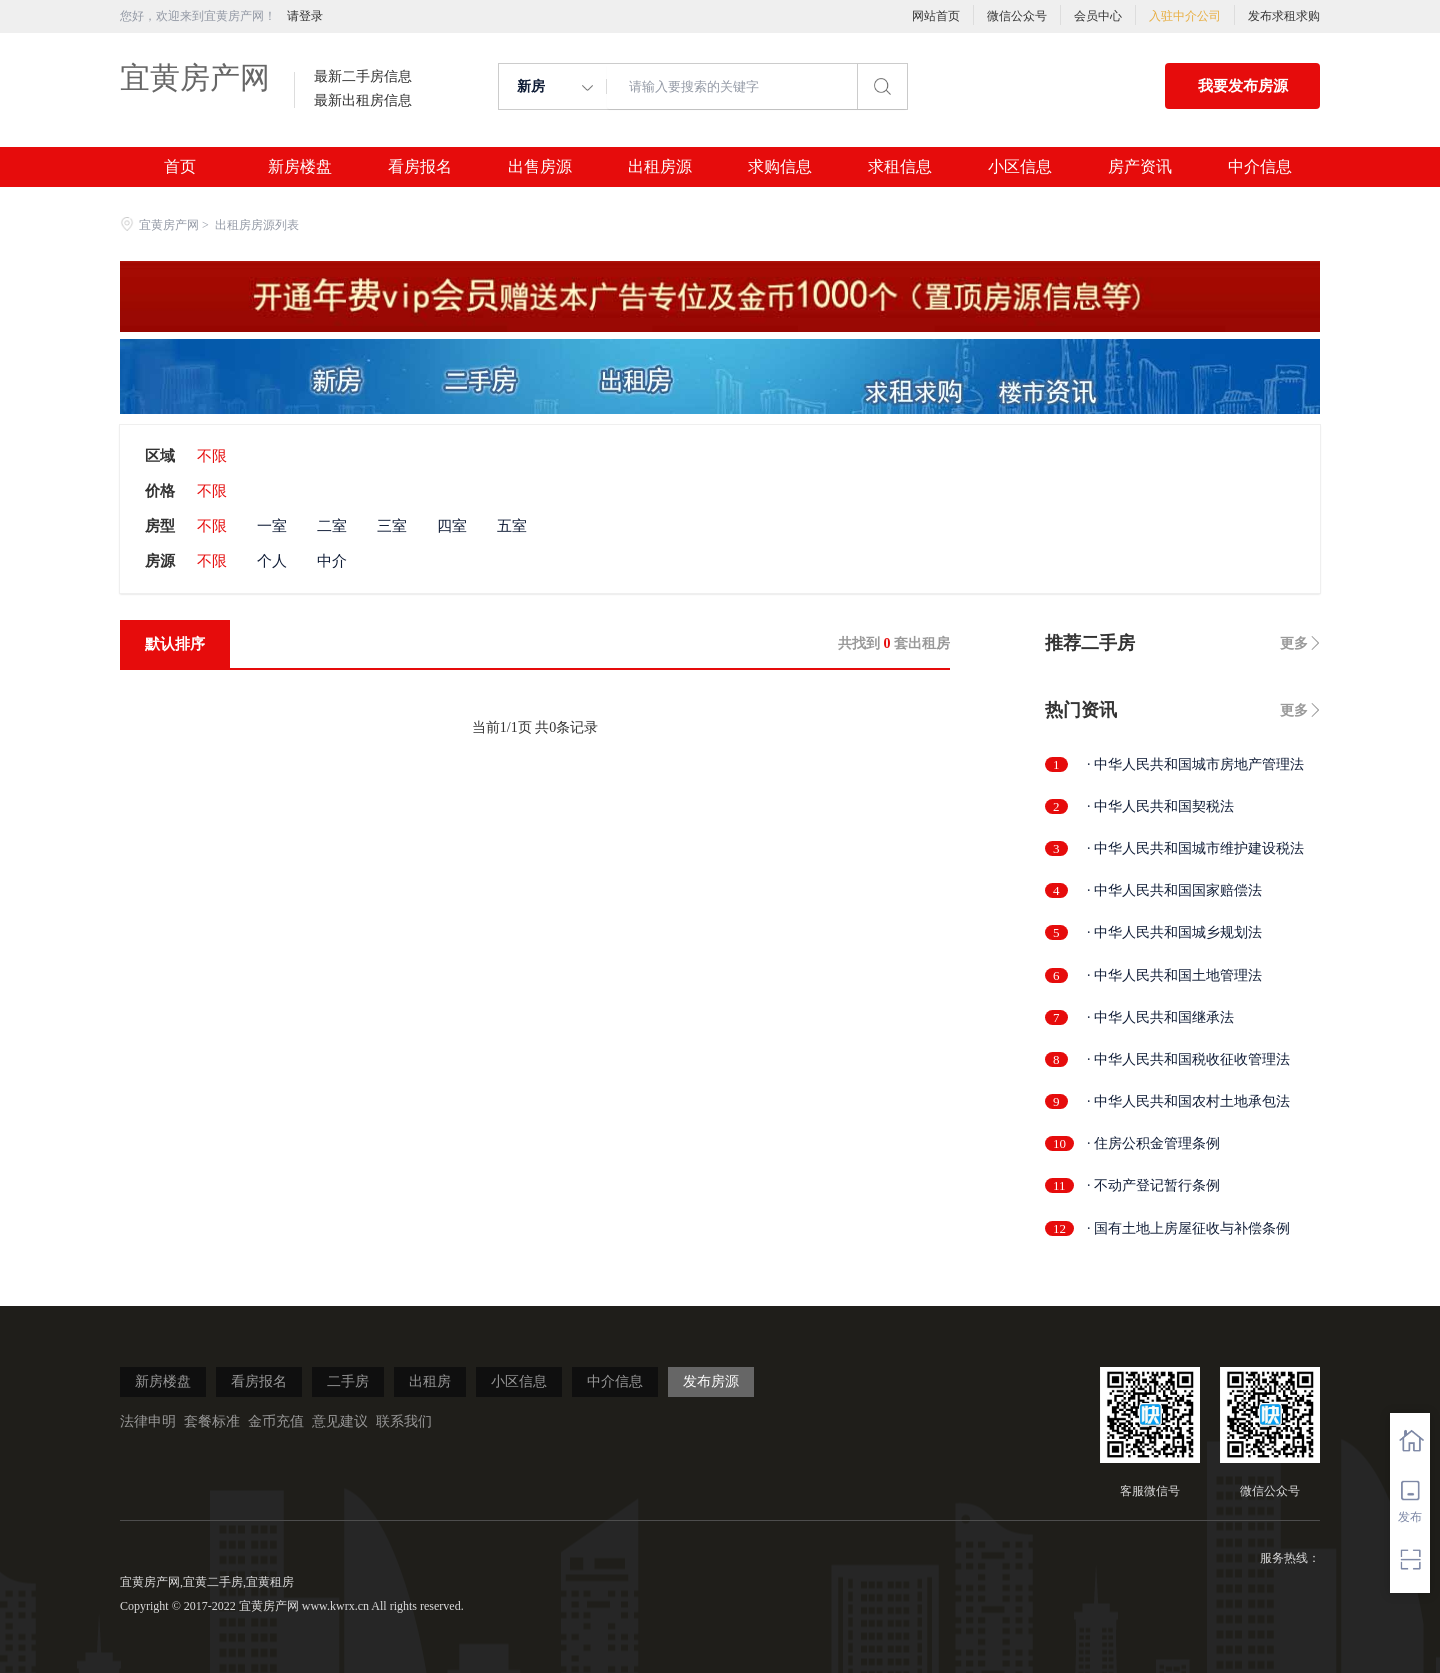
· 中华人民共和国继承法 (1160, 1017)
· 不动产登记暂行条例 (1153, 1185)
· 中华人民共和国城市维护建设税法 (1195, 848)
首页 (180, 167)
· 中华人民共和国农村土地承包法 (1188, 1101)
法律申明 (148, 1421)
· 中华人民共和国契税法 (1160, 806)
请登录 (305, 16)
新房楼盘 (300, 167)
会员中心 (1098, 16)
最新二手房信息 (363, 77)
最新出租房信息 (363, 101)
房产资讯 (1140, 167)
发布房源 (711, 1381)
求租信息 (900, 167)
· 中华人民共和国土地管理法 (1174, 975)
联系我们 (404, 1421)
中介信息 (1260, 167)
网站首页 (936, 16)
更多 (1294, 643)
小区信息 (1020, 167)
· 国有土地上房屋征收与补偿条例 (1188, 1228)
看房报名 (420, 167)
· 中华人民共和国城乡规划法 (1174, 932)
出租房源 (660, 167)
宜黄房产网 (195, 77)
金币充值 (276, 1421)
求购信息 (780, 167)
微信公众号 (1017, 16)
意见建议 (340, 1421)
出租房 (430, 1381)
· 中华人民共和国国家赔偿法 (1174, 890)
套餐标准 (212, 1421)
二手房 (348, 1381)
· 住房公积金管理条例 (1153, 1143)
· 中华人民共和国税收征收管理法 (1188, 1059)
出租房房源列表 (257, 225)
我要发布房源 (1243, 86)
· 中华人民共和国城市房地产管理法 (1195, 764)
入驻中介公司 (1185, 16)
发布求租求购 (1284, 16)
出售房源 (540, 167)
